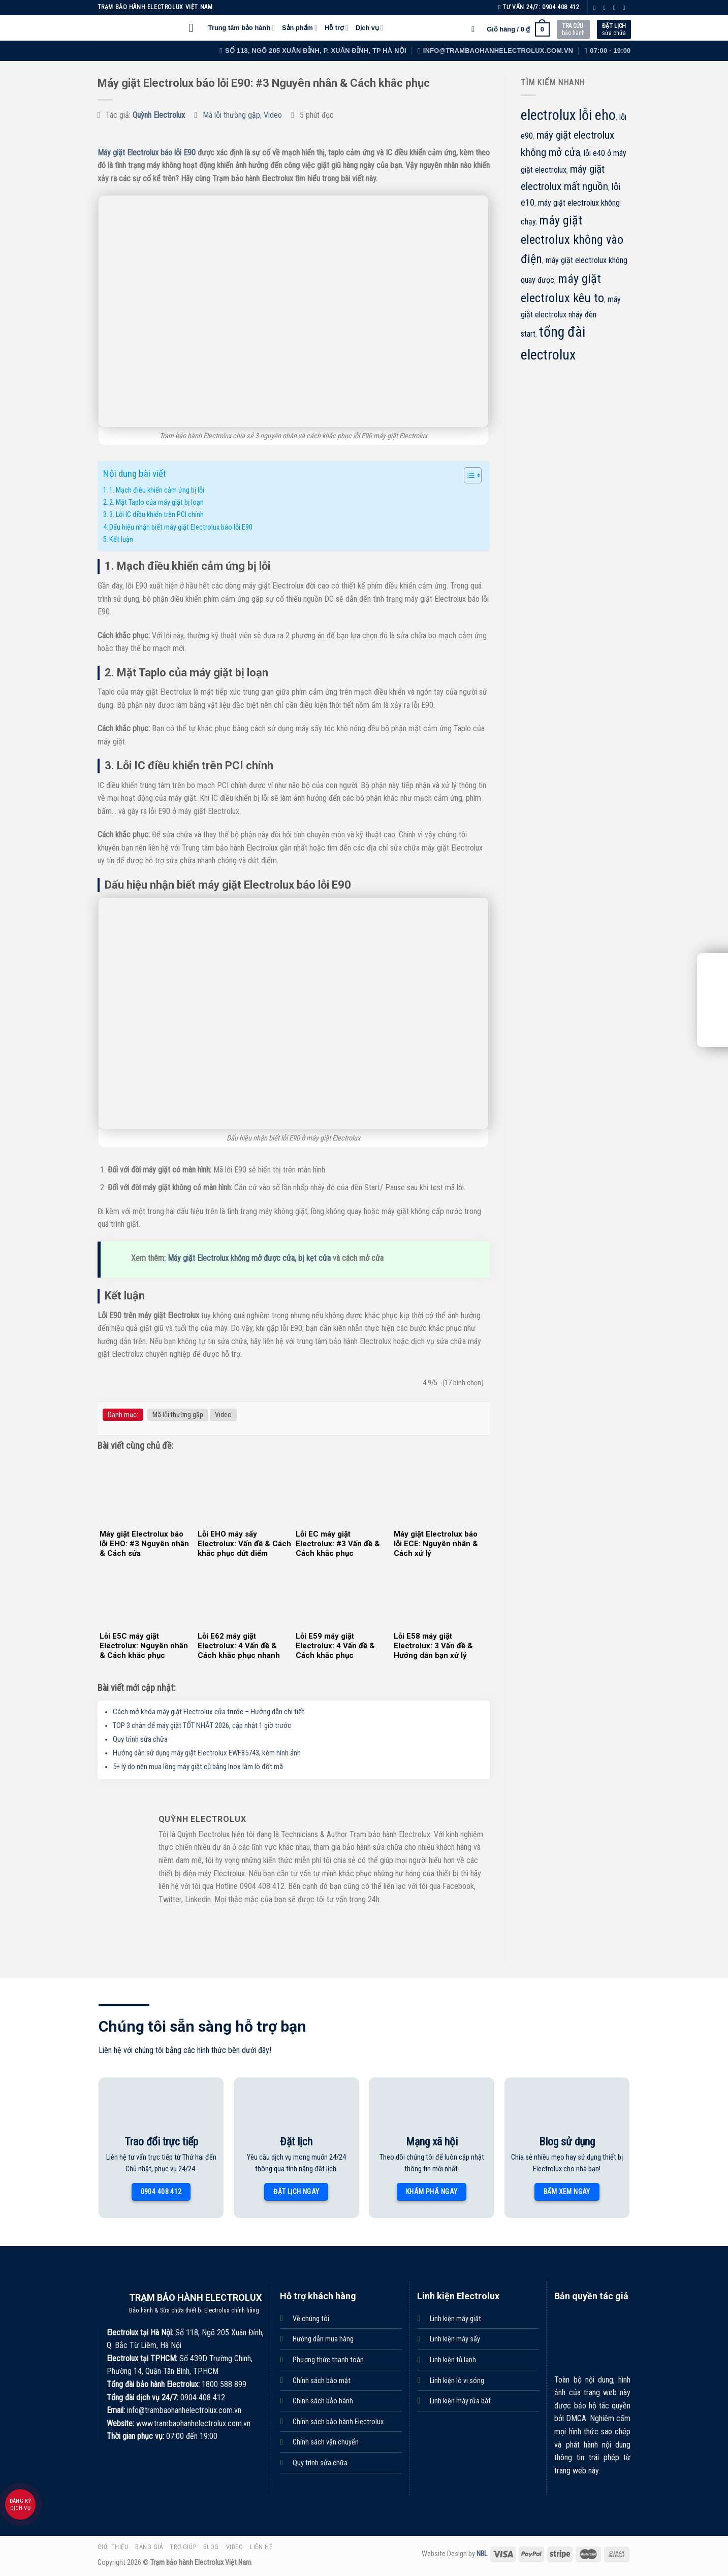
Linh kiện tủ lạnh (453, 2360)
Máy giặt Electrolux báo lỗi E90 (147, 152)
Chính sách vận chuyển (326, 2442)
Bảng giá (149, 2547)
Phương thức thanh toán (328, 2360)
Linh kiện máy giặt (455, 2318)
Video (273, 115)
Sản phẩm (300, 27)
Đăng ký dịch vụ (20, 2505)
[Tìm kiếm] (475, 29)
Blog (211, 2547)
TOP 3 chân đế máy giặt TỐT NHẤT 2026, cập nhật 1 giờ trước (202, 1725)
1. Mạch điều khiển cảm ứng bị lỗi (156, 490)
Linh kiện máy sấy (455, 2339)
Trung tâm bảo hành (241, 27)
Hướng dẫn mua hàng (323, 2339)
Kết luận (121, 539)
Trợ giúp (183, 2547)
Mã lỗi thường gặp (231, 115)
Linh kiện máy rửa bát (460, 2401)
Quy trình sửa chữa (140, 1739)
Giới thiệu (113, 2547)
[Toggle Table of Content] (467, 475)
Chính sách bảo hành (323, 2401)
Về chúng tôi (311, 2318)
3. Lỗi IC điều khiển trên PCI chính (156, 514)
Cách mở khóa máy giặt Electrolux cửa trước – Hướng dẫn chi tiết (208, 1711)
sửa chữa (614, 29)
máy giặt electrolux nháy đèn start (571, 317)
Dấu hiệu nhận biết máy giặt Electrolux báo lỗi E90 (180, 527)
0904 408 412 (560, 7)
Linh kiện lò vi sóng (457, 2380)
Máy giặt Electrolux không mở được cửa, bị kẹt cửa (249, 1258)
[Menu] (195, 27)
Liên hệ (261, 2547)
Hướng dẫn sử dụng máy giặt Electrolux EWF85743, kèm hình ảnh (207, 1752)
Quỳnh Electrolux (159, 115)
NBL (482, 2554)
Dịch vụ (370, 27)
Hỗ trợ (337, 27)
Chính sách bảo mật (322, 2380)
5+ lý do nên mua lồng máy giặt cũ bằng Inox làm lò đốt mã (198, 1766)
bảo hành (573, 29)
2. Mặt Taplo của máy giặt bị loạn (156, 502)
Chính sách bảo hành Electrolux (338, 2422)
